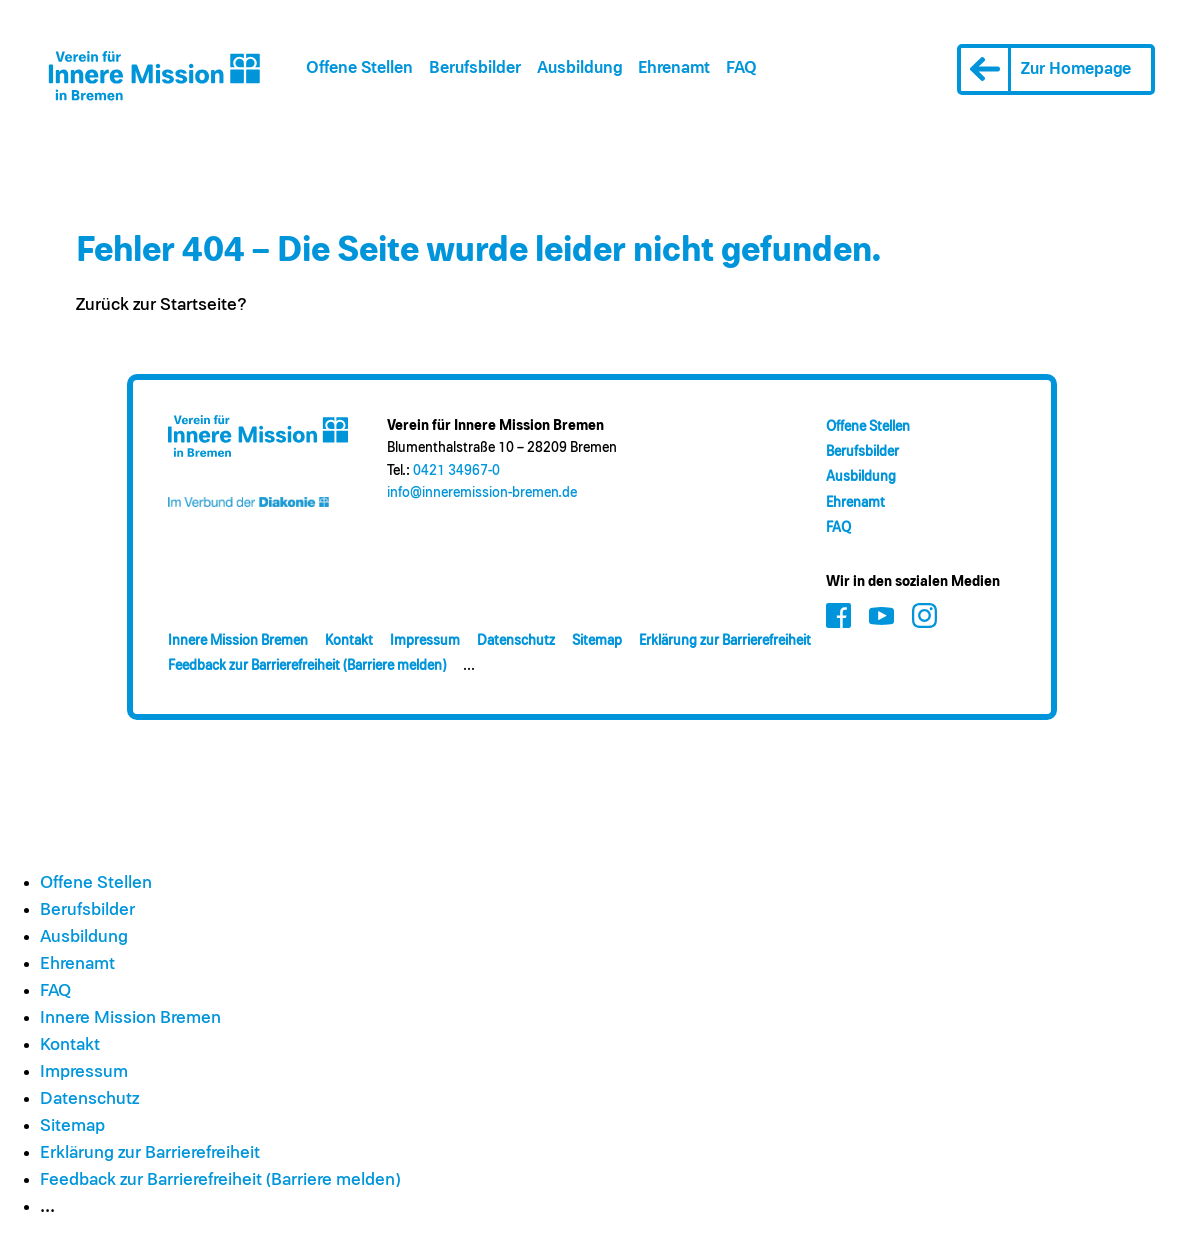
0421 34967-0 (456, 471)
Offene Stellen (359, 68)
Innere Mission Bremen (238, 641)
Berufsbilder (475, 68)
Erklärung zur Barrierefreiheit (725, 641)
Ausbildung (579, 68)
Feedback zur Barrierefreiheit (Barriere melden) (307, 666)
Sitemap (597, 641)
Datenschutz (516, 641)
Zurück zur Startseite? (161, 305)
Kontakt (349, 641)
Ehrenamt (674, 68)
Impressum (425, 641)
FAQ (741, 68)
